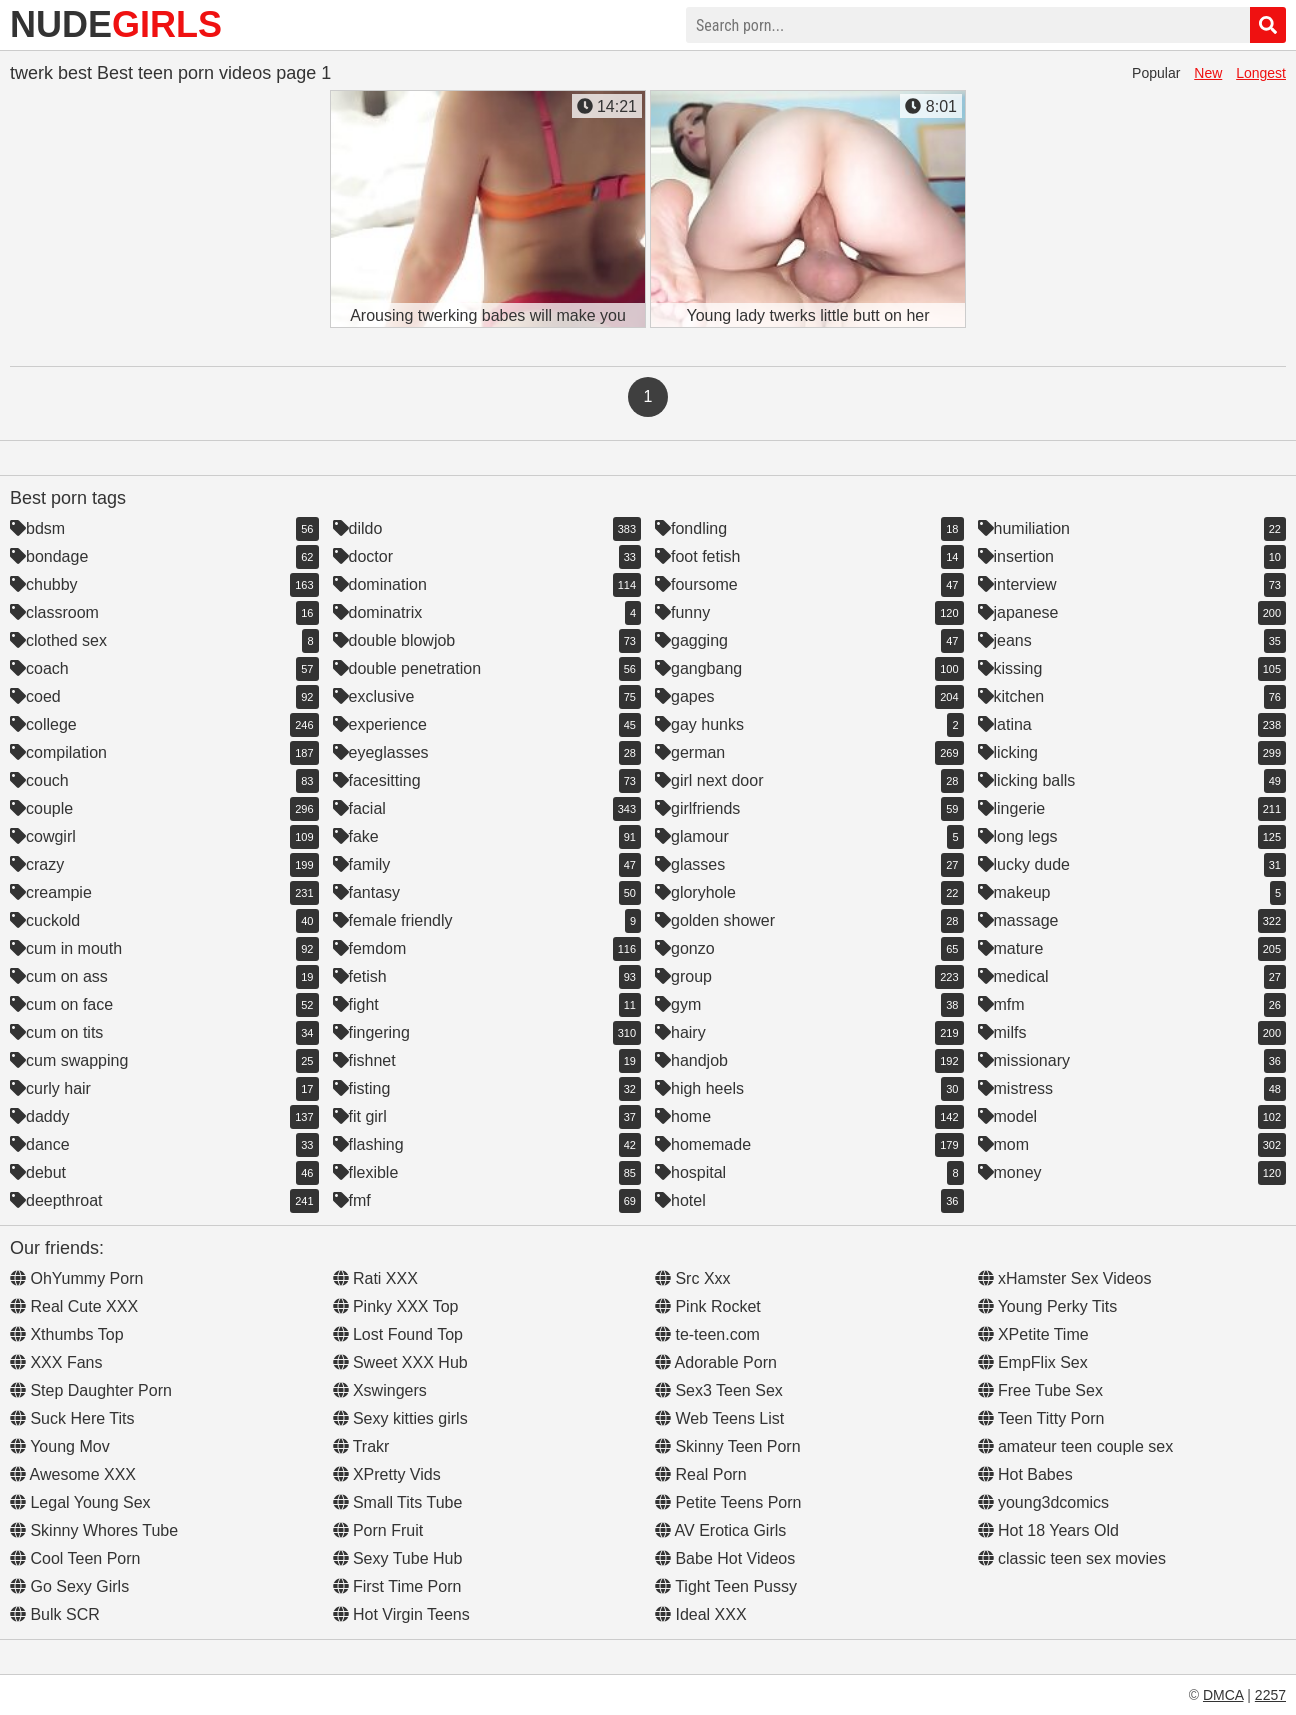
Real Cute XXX (74, 1306)
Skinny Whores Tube (94, 1530)
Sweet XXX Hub (400, 1362)
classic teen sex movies (1072, 1558)
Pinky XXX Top (396, 1306)
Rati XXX (375, 1278)
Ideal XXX (701, 1614)
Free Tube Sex (1040, 1390)
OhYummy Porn (76, 1278)
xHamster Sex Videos (1065, 1278)
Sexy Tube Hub (398, 1558)
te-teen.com (707, 1334)
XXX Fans (56, 1362)
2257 (1270, 1695)
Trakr (361, 1446)
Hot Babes (1025, 1474)
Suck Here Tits (72, 1418)
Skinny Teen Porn (728, 1446)
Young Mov (60, 1446)
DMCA (1223, 1695)
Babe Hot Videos (725, 1558)
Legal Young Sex (80, 1502)
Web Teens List (719, 1418)
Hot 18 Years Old (1048, 1530)
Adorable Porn (716, 1362)
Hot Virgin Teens (401, 1614)
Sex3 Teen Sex (719, 1390)
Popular (1156, 73)
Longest (1261, 73)
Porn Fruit (378, 1530)
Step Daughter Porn (91, 1390)
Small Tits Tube (398, 1502)
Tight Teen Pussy (726, 1586)
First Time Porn (397, 1586)
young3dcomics (1044, 1502)
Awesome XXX (73, 1474)
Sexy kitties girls (400, 1418)
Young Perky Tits (1048, 1306)
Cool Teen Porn (75, 1558)
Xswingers (380, 1390)
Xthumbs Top (67, 1334)
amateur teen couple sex (1076, 1446)
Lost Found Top (398, 1334)
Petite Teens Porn (728, 1502)
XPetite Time (1033, 1334)
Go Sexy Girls (69, 1586)
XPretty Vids (387, 1474)
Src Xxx (693, 1278)
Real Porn (701, 1474)
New (1208, 73)
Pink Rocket (708, 1306)
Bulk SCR (55, 1614)
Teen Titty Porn (1041, 1418)
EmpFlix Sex (1033, 1362)
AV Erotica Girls (720, 1530)
